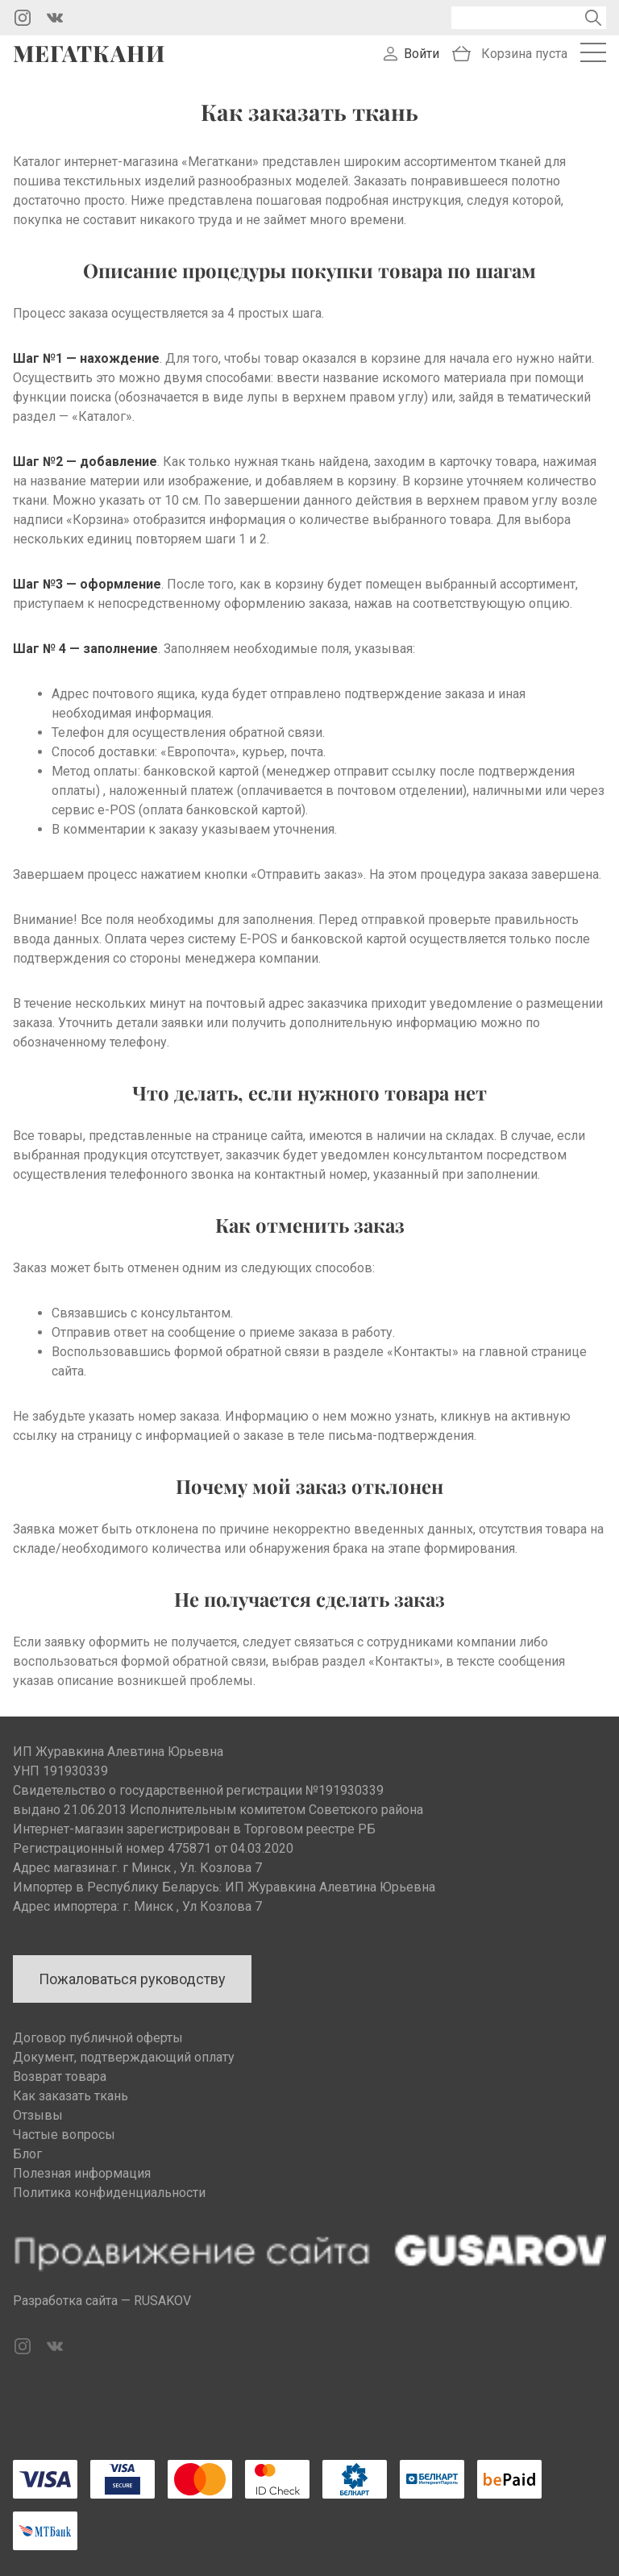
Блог (27, 2154)
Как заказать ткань (70, 2096)
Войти (421, 53)
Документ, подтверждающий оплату (124, 2057)
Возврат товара (59, 2076)
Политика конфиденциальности (109, 2192)
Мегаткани (89, 53)
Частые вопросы (64, 2134)
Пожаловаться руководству (132, 1978)
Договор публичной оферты (98, 2037)
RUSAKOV (162, 2300)
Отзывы (38, 2115)
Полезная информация (82, 2173)
